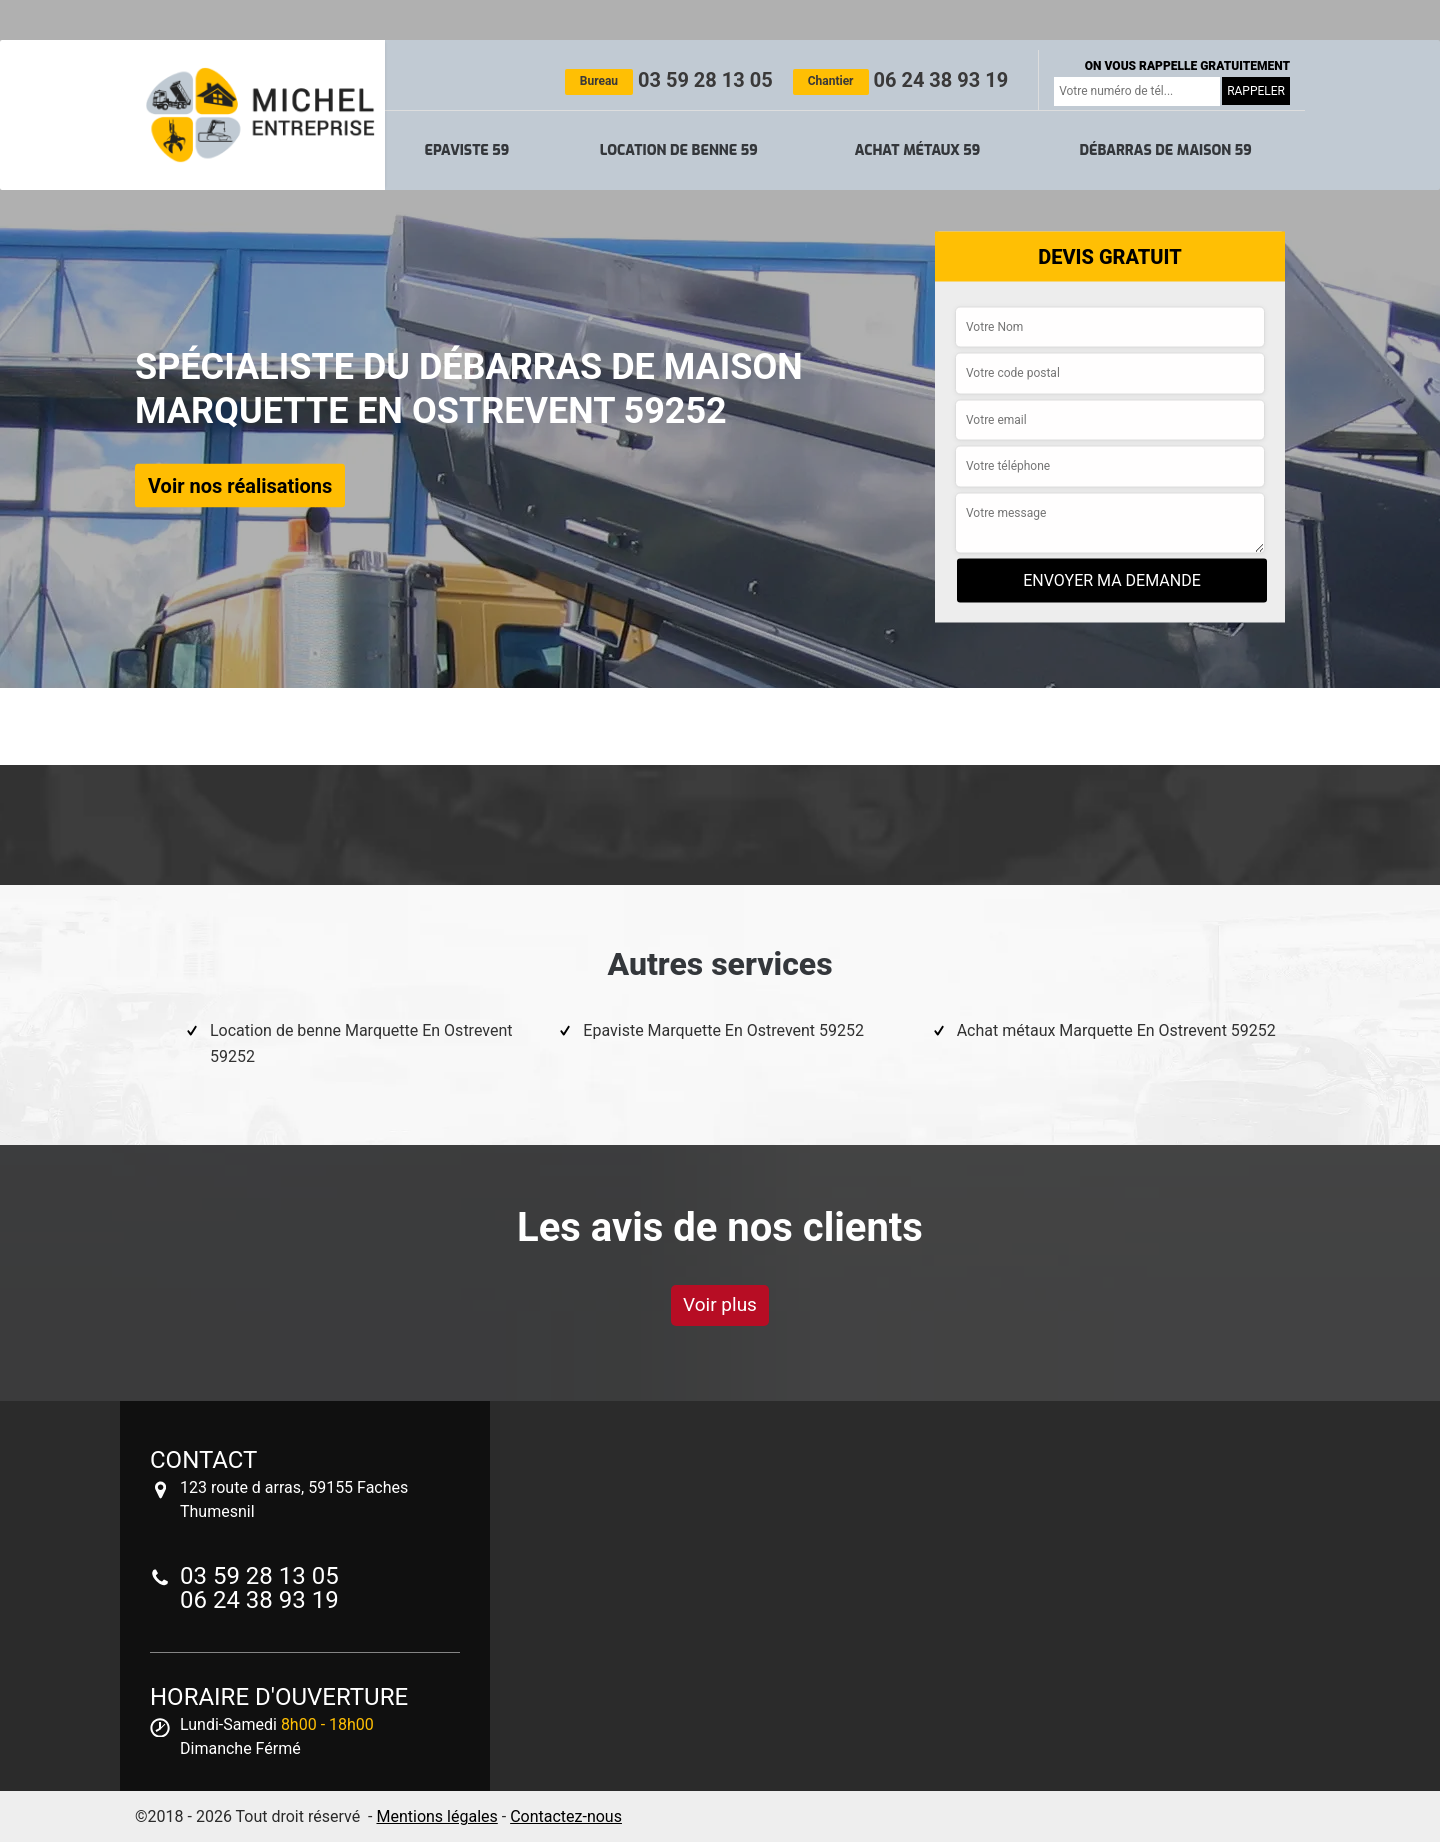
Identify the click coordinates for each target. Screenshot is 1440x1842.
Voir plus (720, 1304)
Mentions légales (436, 1816)
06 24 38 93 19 (900, 80)
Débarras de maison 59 (1165, 150)
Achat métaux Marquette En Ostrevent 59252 (1116, 1030)
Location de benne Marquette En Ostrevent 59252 (361, 1043)
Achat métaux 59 (917, 150)
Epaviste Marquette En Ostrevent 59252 (723, 1030)
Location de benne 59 (679, 150)
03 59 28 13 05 (669, 80)
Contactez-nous (566, 1816)
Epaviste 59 (467, 150)
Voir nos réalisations (240, 485)
